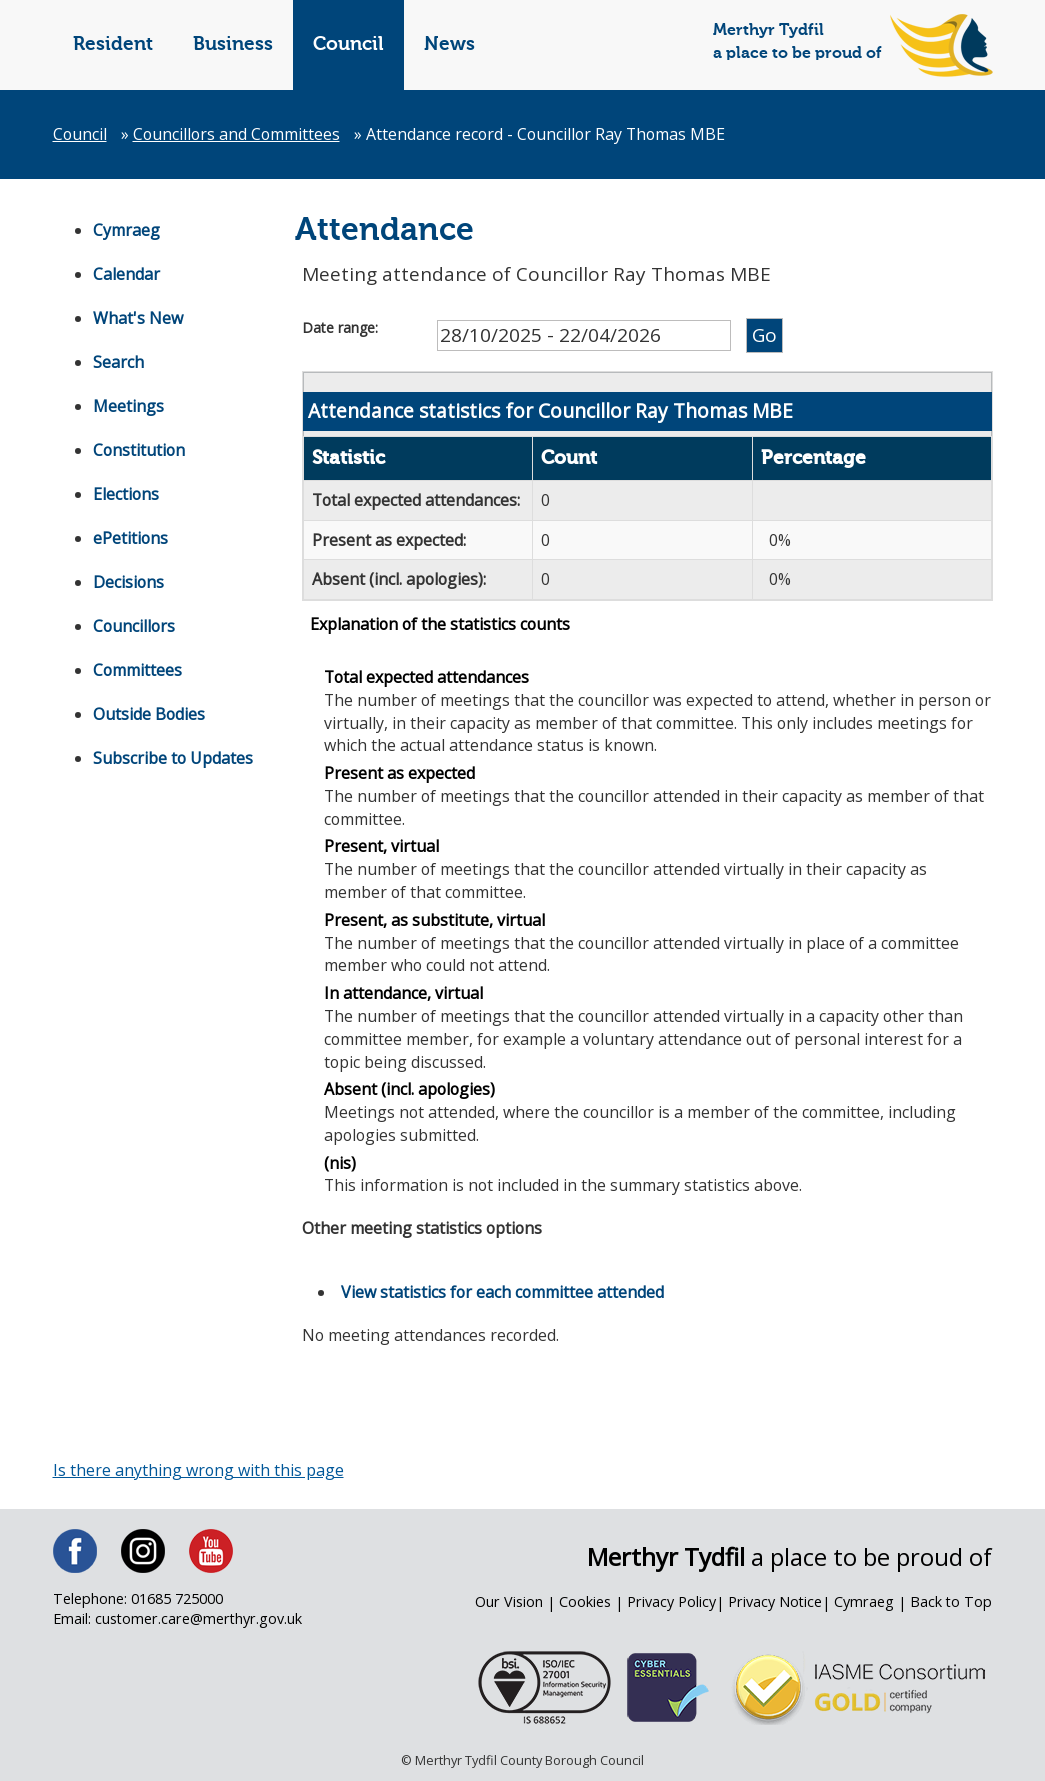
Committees (138, 670)
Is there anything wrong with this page (199, 1472)
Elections (126, 494)
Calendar (126, 274)
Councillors (135, 626)
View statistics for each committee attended (503, 1294)
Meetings (128, 406)
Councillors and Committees (239, 134)
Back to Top (950, 1604)
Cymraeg (126, 230)
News (449, 44)
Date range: (340, 327)
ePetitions (131, 538)
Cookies (586, 1604)
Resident (113, 44)
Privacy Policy (672, 1604)
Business (233, 44)
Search (118, 362)
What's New (138, 318)
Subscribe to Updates (173, 758)
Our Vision (510, 1604)
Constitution (140, 450)
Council (348, 44)
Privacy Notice (775, 1604)
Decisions (129, 582)
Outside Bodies (149, 714)
